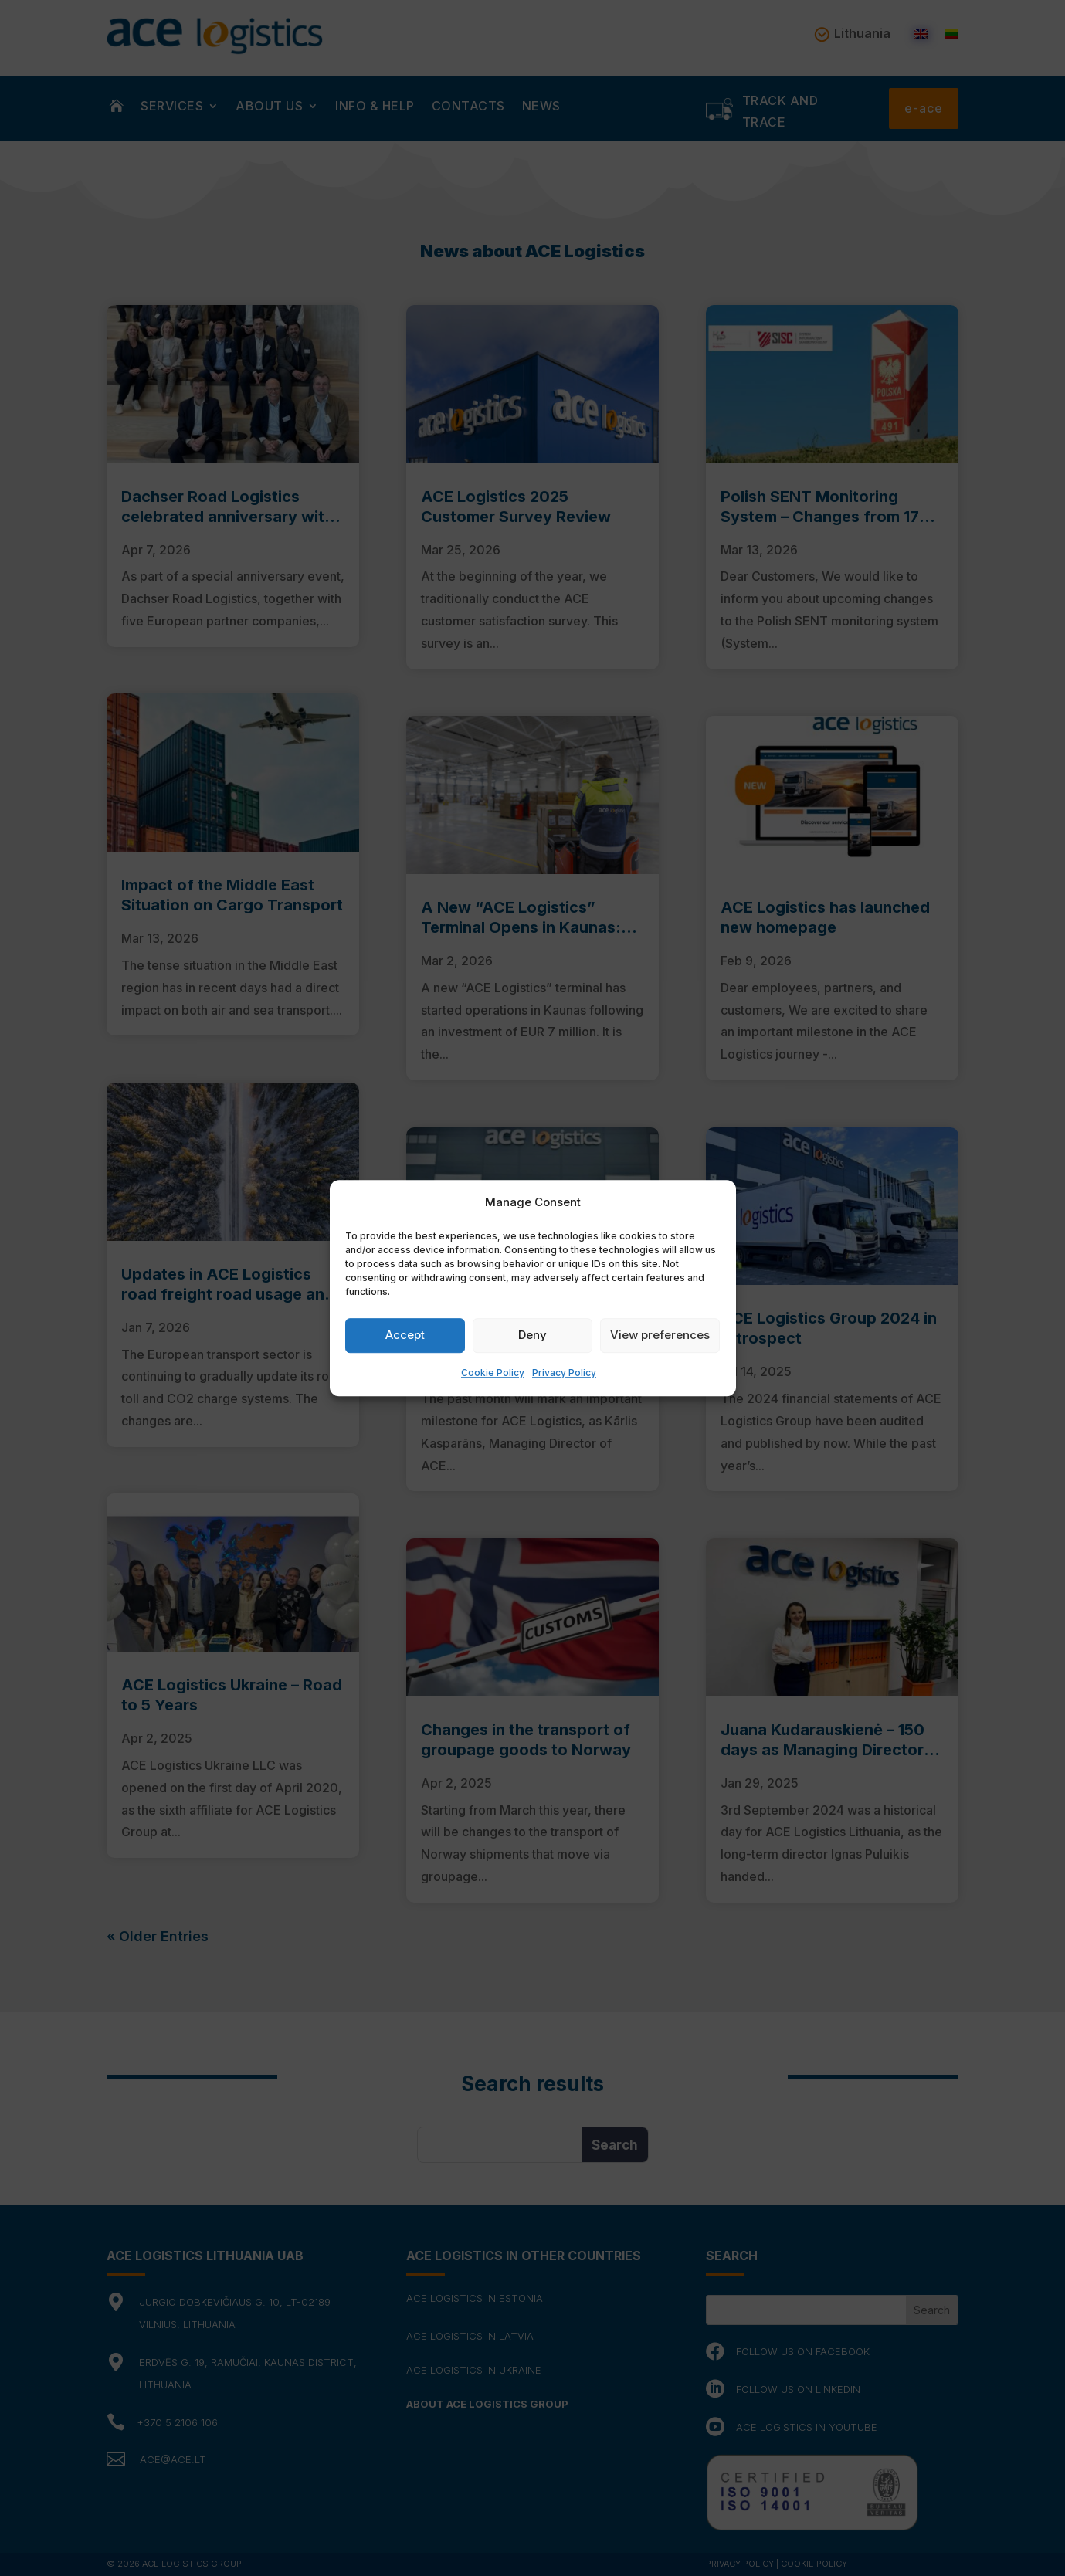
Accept (405, 1335)
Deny (532, 1335)
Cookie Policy (492, 1372)
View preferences (660, 1335)
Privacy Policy (564, 1372)
